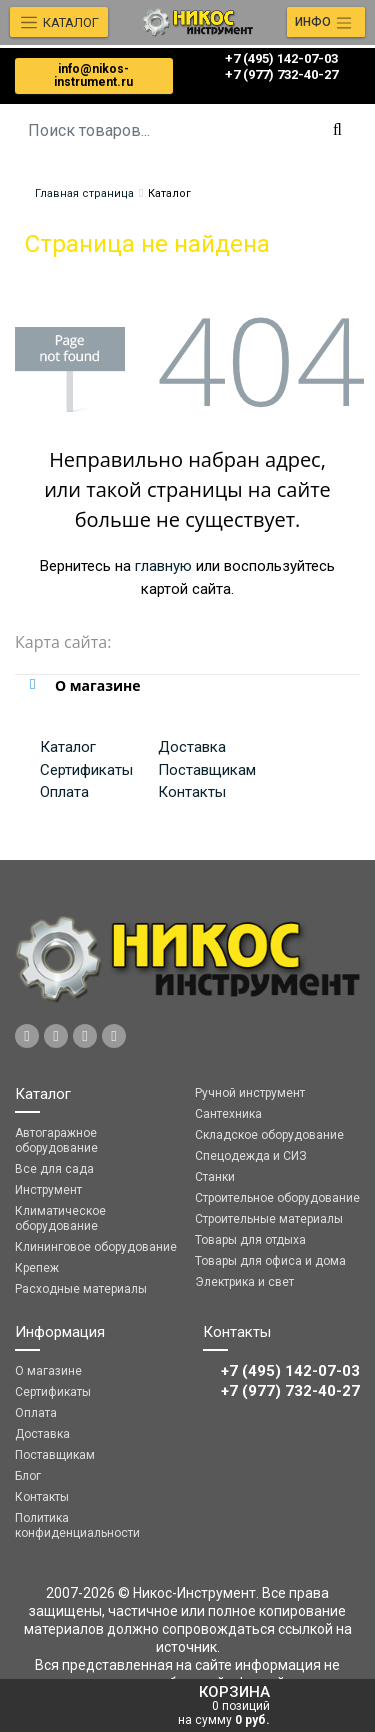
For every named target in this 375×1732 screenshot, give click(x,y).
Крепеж (37, 1268)
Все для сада (54, 1169)
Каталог (68, 747)
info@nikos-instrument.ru (93, 75)
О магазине (48, 1371)
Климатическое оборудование (60, 1218)
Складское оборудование (269, 1135)
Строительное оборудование (277, 1198)
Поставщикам (207, 770)
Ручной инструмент (250, 1093)
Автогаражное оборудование (56, 1140)
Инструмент (48, 1190)
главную (163, 566)
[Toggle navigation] (326, 22)
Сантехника (228, 1114)
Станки (215, 1177)
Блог (28, 1476)
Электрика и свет (244, 1282)
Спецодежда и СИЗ (251, 1156)
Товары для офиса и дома (270, 1261)
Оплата (64, 792)
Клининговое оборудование (96, 1247)
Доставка (192, 747)
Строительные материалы (269, 1219)
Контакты (192, 792)
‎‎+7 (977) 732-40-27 (281, 74)
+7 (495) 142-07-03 (281, 58)
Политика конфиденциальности (77, 1525)
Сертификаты (86, 770)
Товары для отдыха (250, 1240)
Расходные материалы (81, 1289)
